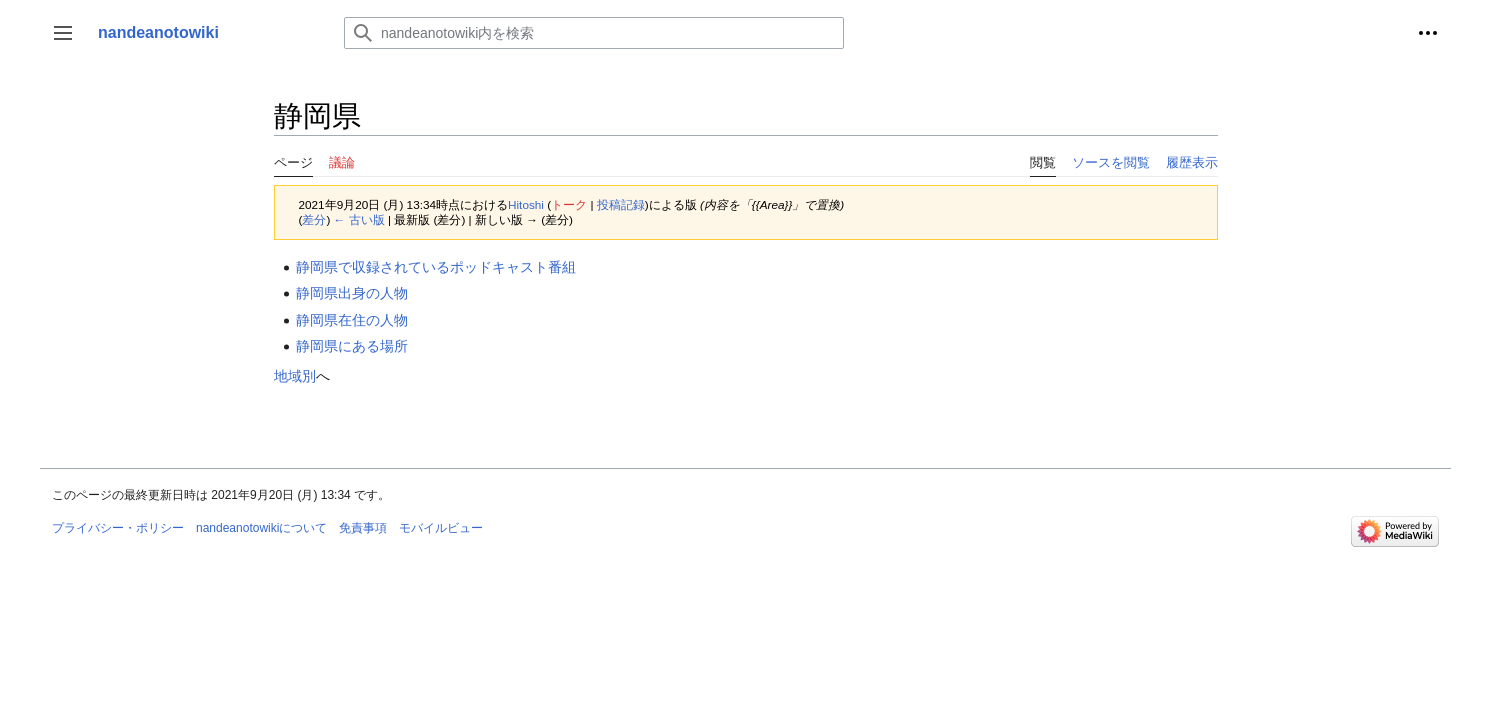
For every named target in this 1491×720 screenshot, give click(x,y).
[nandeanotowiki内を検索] (594, 33)
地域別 (295, 376)
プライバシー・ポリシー (118, 528)
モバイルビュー (441, 528)
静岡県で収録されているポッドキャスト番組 (436, 267)
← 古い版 (359, 219)
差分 (314, 219)
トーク (569, 204)
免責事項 (363, 528)
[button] (63, 33)
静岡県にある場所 (352, 346)
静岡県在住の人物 (352, 320)
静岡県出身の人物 (352, 293)
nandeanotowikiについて (261, 528)
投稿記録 (621, 204)
